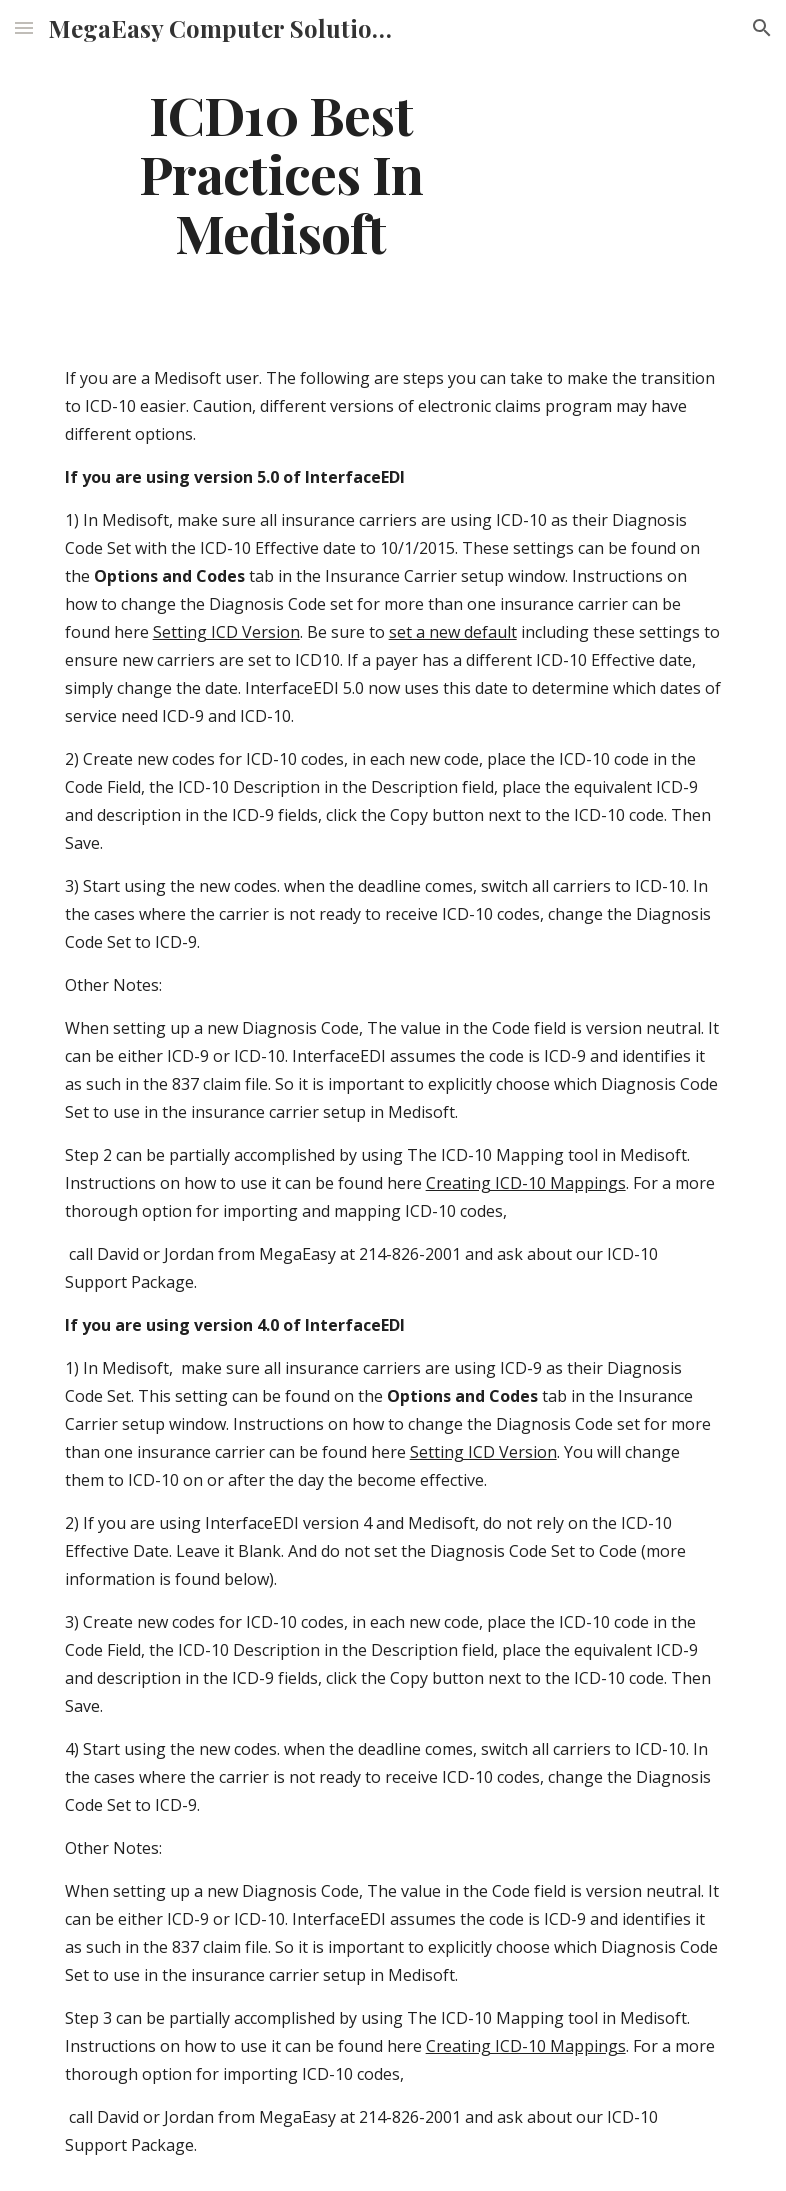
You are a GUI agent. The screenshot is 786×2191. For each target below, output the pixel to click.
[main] (281, 173)
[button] (24, 27)
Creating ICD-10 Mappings (526, 1183)
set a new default (453, 632)
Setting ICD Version (226, 632)
